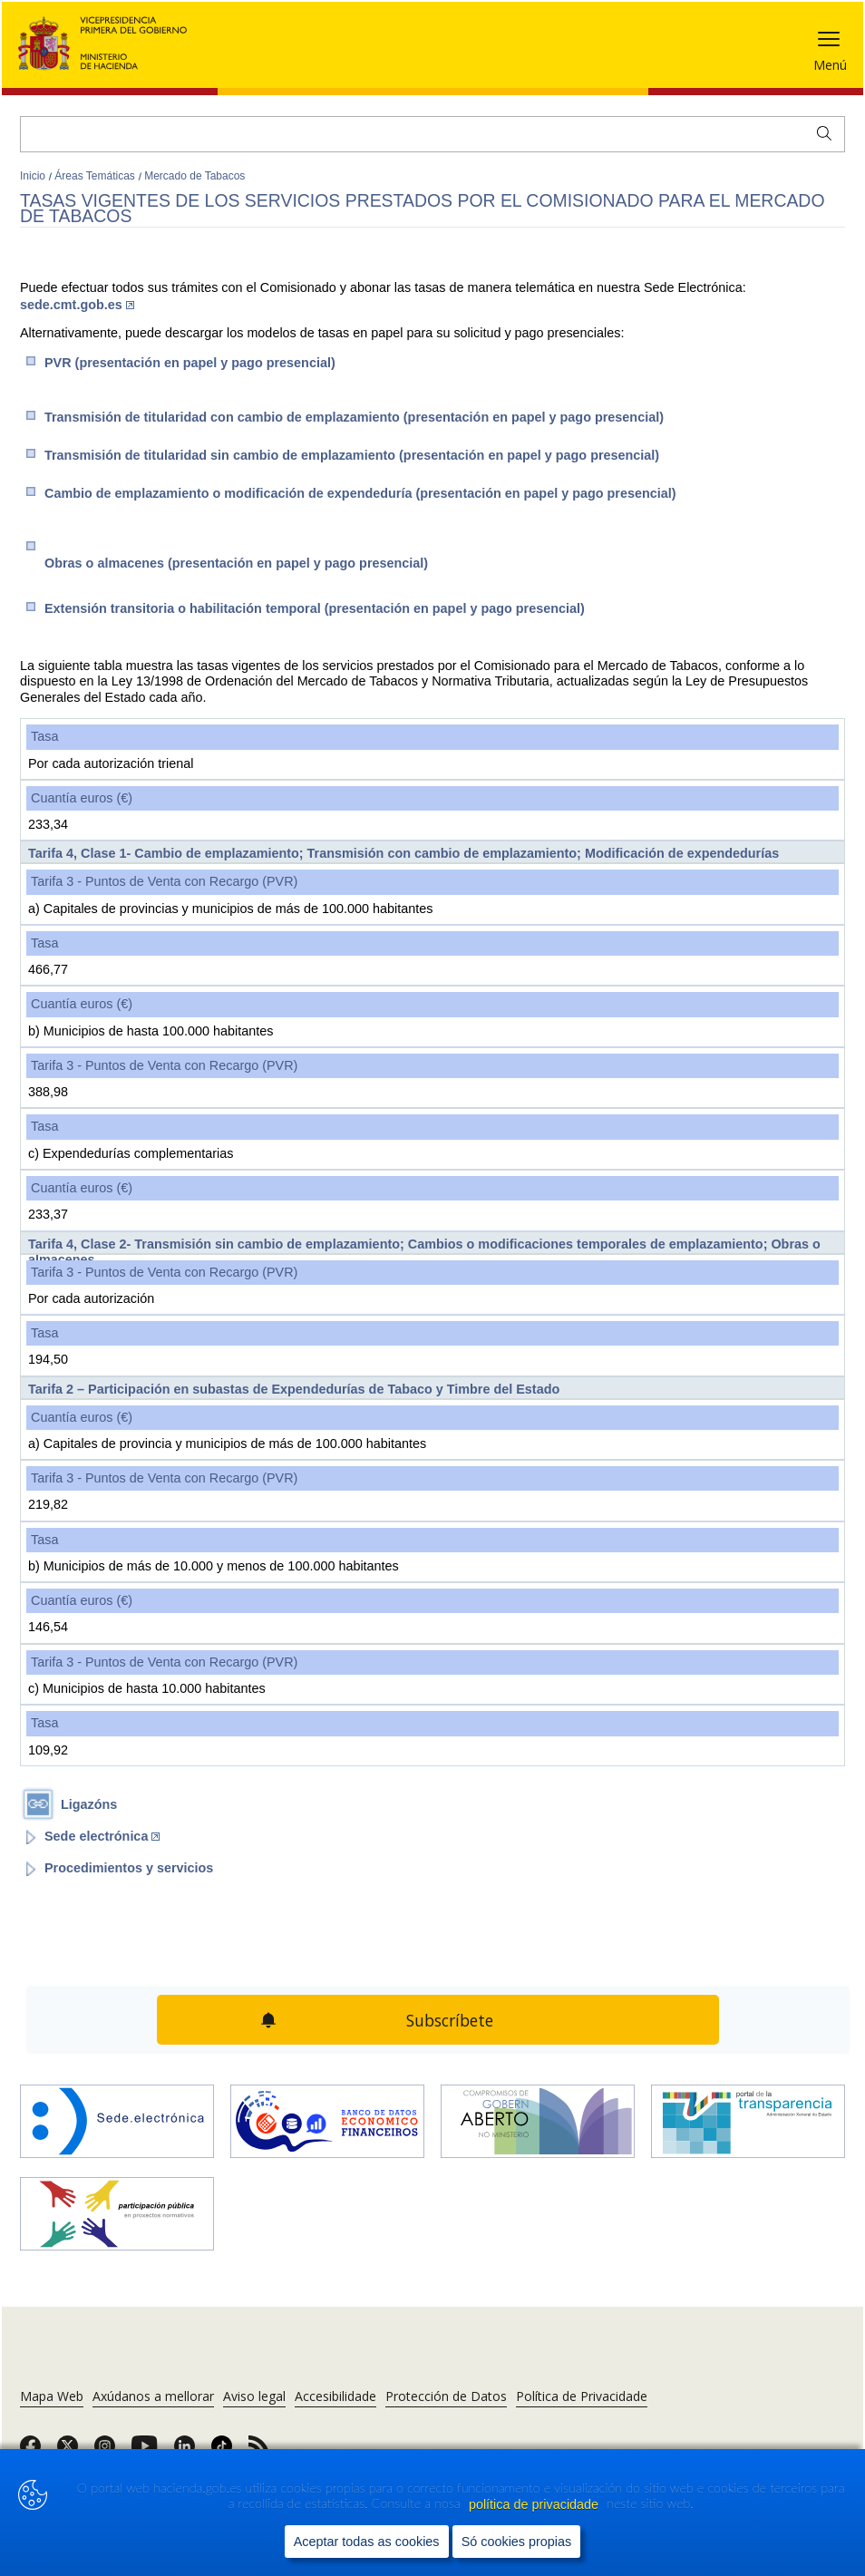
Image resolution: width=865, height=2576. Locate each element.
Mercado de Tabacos (194, 176)
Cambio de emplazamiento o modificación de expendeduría (360, 493)
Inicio (34, 176)
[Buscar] (432, 134)
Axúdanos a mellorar (153, 2396)
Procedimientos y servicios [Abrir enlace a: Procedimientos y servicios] (128, 1868)
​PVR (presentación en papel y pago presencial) (189, 362)
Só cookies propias (517, 2541)
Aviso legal (254, 2396)
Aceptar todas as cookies (367, 2541)
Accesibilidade (335, 2396)
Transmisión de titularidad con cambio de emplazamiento (354, 417)
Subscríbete (449, 2020)
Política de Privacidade (581, 2396)
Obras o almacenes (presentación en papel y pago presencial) (236, 563)
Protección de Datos (446, 2396)
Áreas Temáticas (96, 176)
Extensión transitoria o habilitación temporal (314, 608)
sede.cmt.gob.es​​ (77, 304)
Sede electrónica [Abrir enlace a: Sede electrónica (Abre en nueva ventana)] (102, 1836)
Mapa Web (51, 2396)
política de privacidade (535, 2504)
